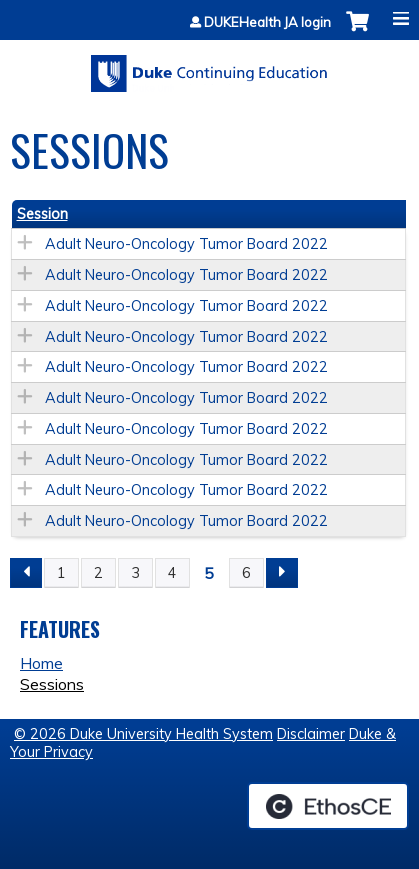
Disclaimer (311, 734)
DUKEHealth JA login (267, 22)
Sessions (52, 684)
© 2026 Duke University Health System (143, 734)
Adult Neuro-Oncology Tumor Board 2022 (186, 244)
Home (41, 663)
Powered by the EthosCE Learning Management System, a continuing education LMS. (328, 806)
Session (42, 214)
